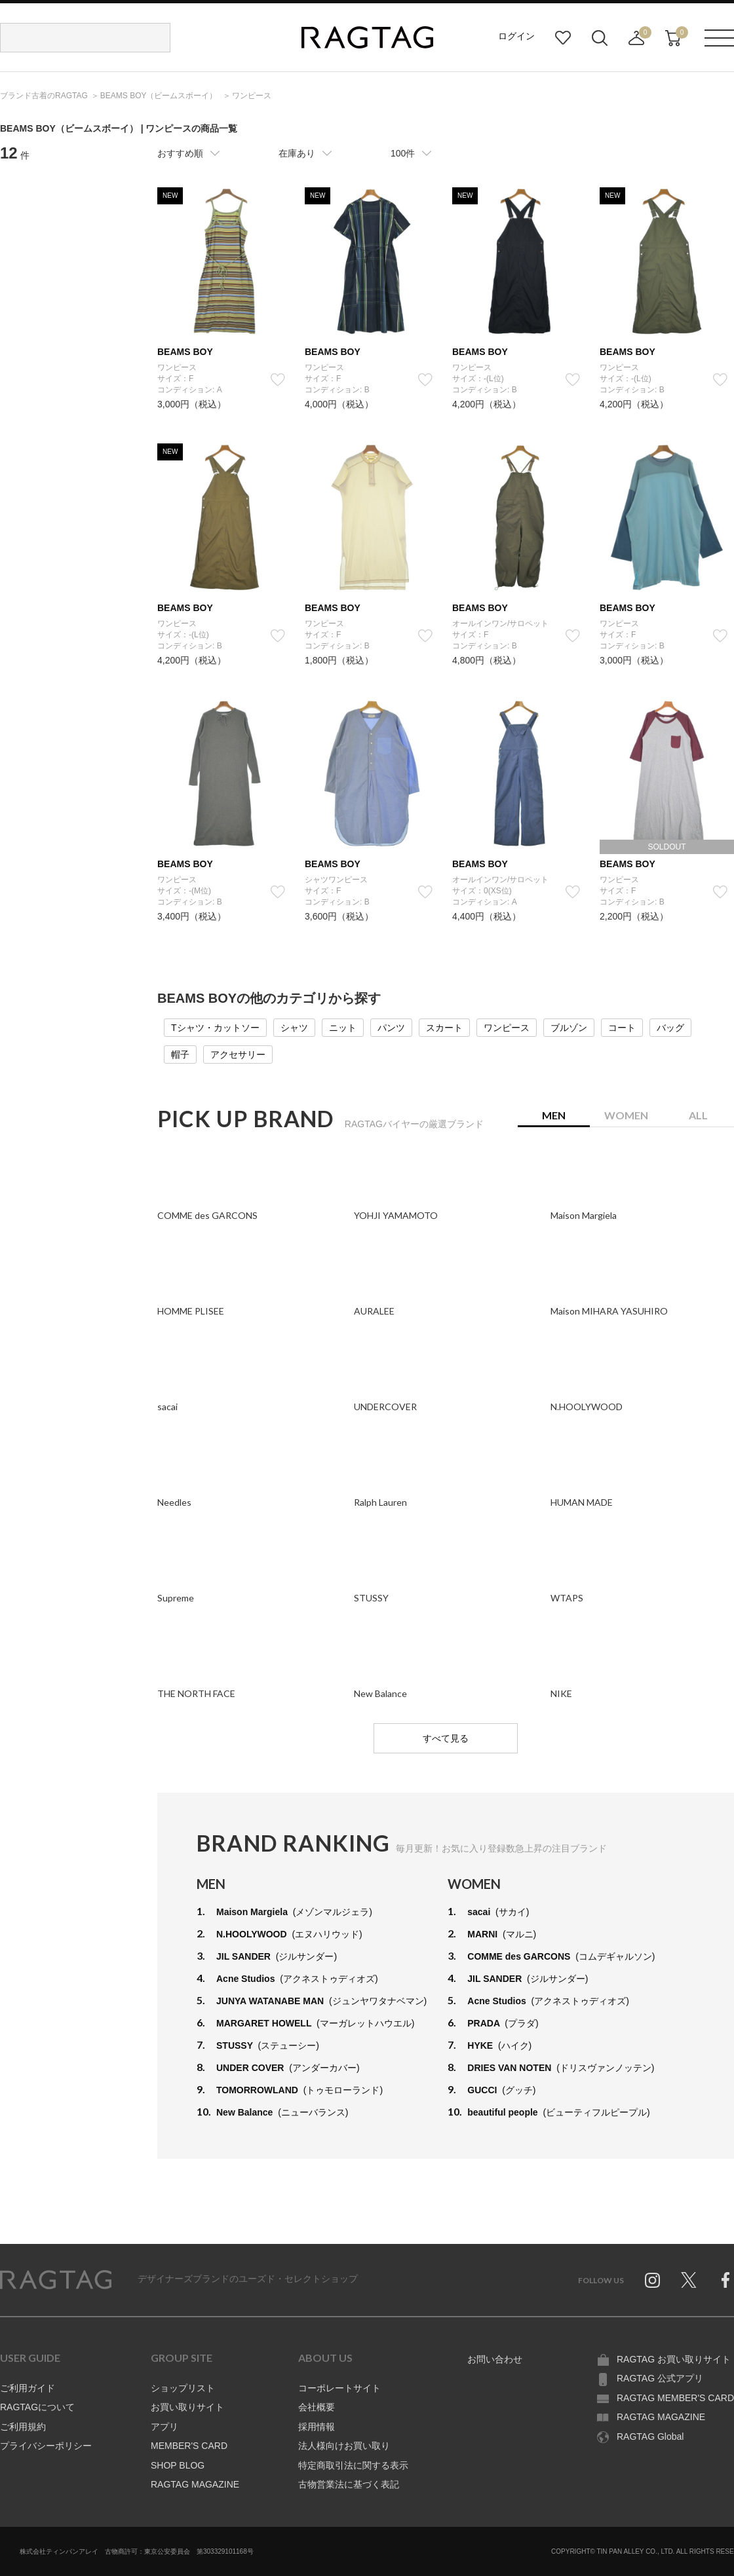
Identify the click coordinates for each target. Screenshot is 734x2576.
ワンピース (507, 1027)
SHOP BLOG (177, 2465)
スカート (444, 1027)
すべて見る (446, 1738)
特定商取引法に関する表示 (353, 2465)
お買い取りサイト (187, 2407)
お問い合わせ (494, 2359)
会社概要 (316, 2407)
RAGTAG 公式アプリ (660, 2378)
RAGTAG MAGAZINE (195, 2484)
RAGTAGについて (37, 2407)
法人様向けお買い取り (344, 2445)
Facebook (725, 2279)
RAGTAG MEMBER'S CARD (675, 2398)
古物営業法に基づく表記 (348, 2484)
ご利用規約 (23, 2426)
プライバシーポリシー (46, 2445)
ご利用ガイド (27, 2388)
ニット (343, 1027)
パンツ (391, 1027)
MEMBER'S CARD (189, 2445)
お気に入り (562, 38)
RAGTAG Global (650, 2436)
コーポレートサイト (339, 2388)
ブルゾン (568, 1027)
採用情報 (316, 2426)
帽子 (180, 1054)
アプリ (164, 2426)
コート (622, 1027)
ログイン (516, 36)
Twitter (688, 2279)
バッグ (670, 1027)
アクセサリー (237, 1054)
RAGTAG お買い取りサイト (674, 2359)
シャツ (294, 1027)
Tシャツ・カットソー (215, 1027)
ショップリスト (183, 2388)
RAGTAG (55, 2280)
